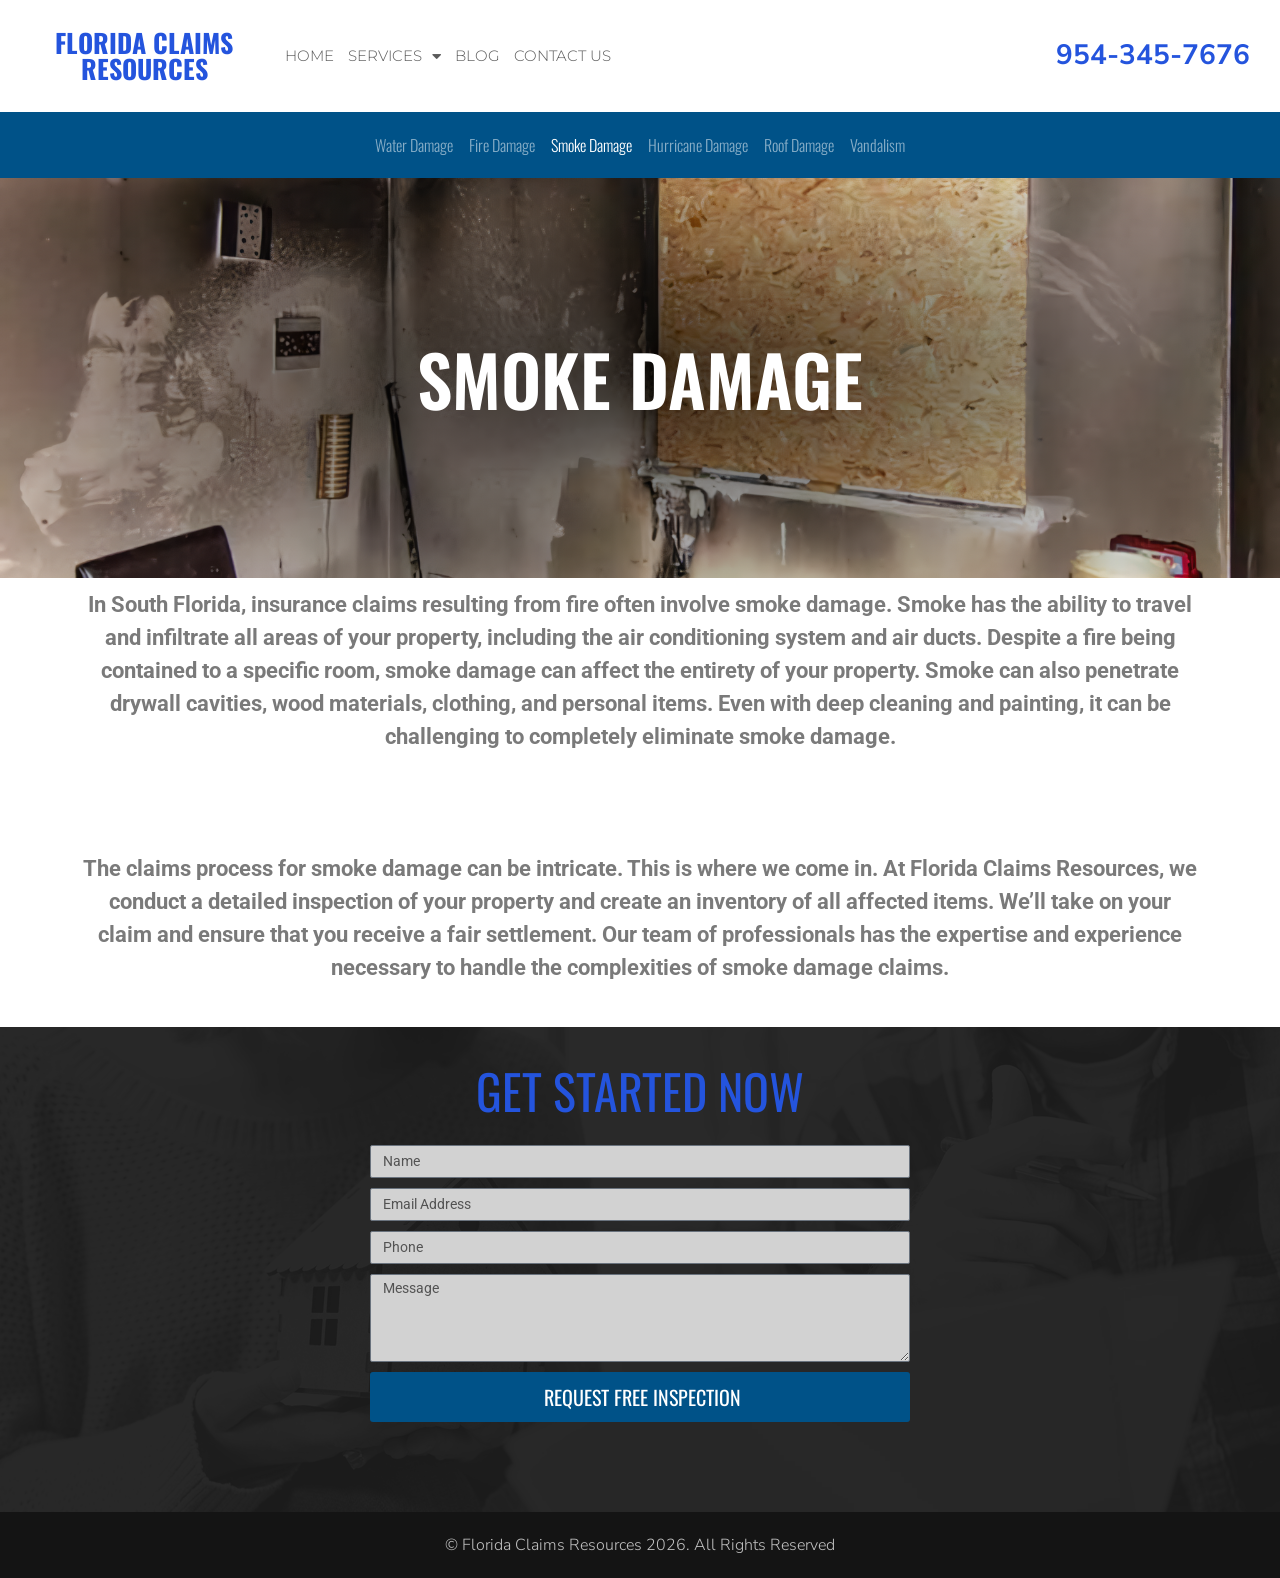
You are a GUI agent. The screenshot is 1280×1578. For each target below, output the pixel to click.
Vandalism (877, 145)
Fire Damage (502, 145)
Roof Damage (799, 145)
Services (394, 56)
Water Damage (414, 145)
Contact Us (562, 55)
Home (309, 55)
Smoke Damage (591, 145)
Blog (477, 55)
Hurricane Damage (698, 145)
